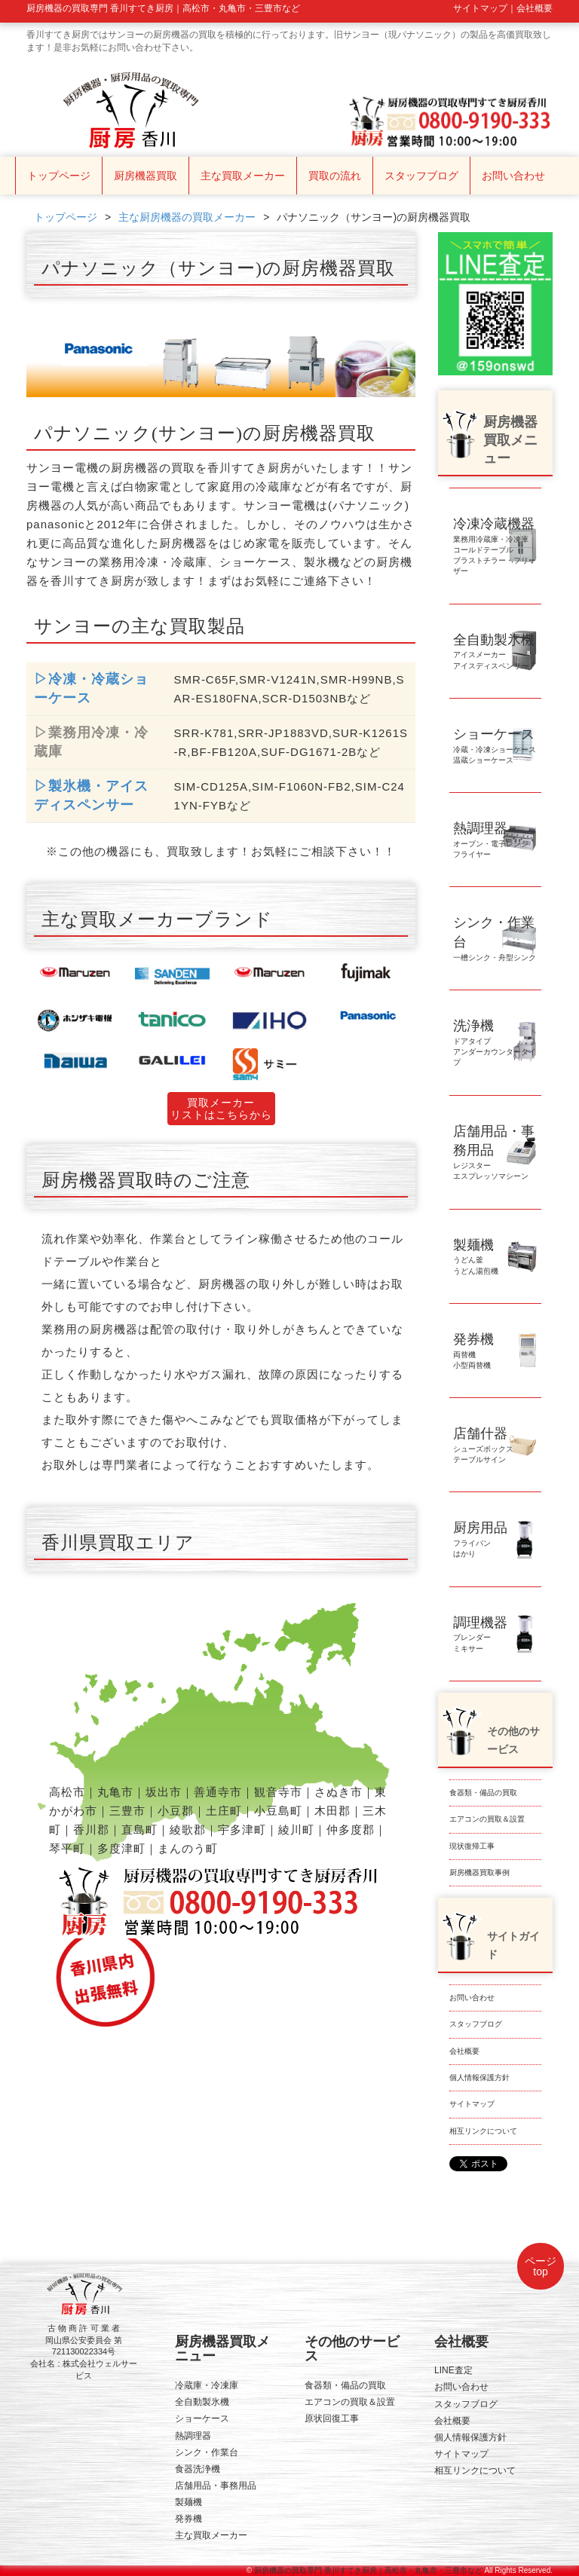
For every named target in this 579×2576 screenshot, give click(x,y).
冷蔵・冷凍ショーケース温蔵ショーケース (494, 748)
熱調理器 (193, 2436)
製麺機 (188, 2502)
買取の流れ (334, 176)
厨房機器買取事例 (479, 1872)
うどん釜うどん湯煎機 (475, 1259)
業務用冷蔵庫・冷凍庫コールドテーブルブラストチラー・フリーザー (494, 549)
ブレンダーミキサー (480, 1636)
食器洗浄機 (197, 2469)
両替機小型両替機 (473, 1353)
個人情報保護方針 (479, 2077)
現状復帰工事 (472, 1846)
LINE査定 (453, 2370)
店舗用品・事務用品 (215, 2485)
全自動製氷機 (202, 2402)
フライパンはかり (480, 1541)
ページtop (540, 2266)
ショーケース (202, 2418)
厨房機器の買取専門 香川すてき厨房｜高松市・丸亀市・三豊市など (368, 2570)
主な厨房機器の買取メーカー (187, 217)
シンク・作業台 (206, 2452)
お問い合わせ (513, 176)
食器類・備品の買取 (483, 1792)
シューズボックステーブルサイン (483, 1447)
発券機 (188, 2518)
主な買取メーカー (243, 176)
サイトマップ (472, 2104)
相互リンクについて (483, 2131)
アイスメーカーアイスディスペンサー (494, 654)
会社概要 (464, 2051)
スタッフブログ (421, 176)
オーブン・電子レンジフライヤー (490, 842)
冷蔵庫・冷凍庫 (206, 2385)
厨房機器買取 (145, 176)
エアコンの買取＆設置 (487, 1819)
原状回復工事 (332, 2418)
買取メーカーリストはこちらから (221, 1109)
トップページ (58, 176)
